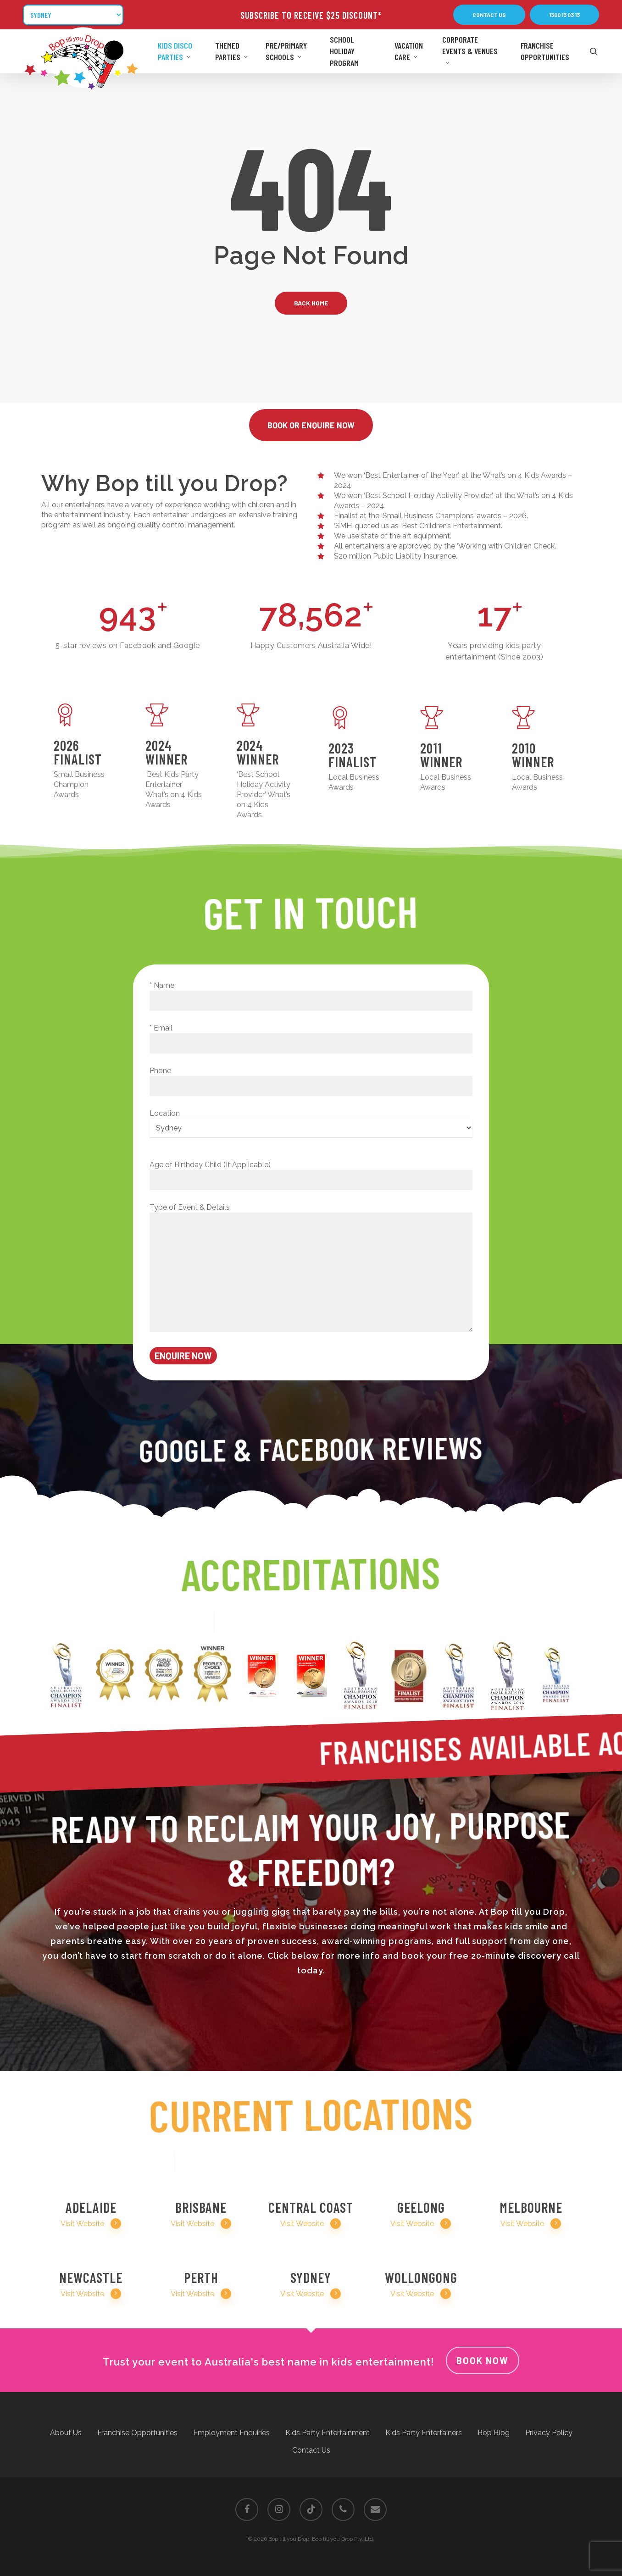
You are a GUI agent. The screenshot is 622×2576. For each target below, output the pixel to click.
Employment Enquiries (231, 2432)
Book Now (482, 2360)
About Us (66, 2432)
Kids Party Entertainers (423, 2432)
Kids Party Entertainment (327, 2432)
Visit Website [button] (91, 2224)
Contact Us (311, 2450)
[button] (489, 15)
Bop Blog (494, 2432)
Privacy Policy (548, 2432)
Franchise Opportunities (137, 2432)
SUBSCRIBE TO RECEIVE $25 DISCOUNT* (311, 15)
